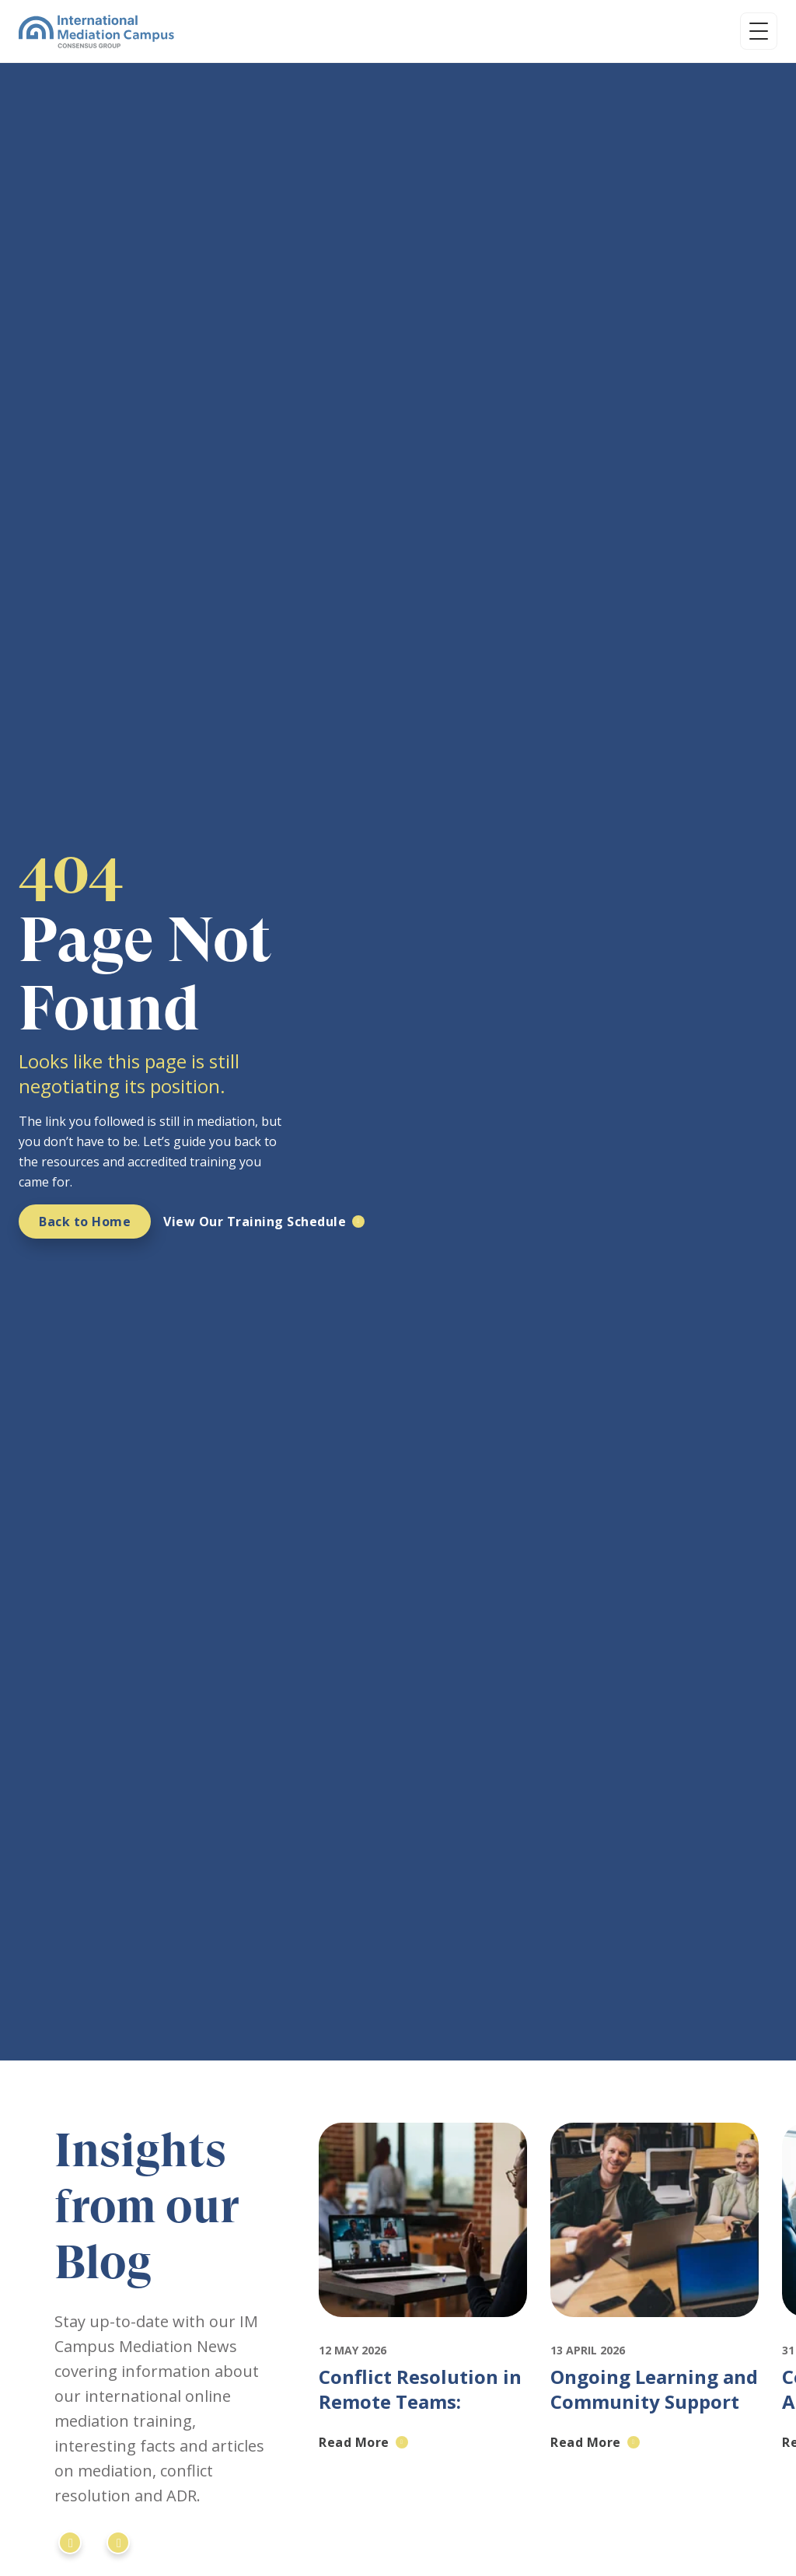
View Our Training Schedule (254, 1221)
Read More (354, 2442)
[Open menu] (758, 31)
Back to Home (85, 1221)
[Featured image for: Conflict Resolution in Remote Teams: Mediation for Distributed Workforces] (423, 2331)
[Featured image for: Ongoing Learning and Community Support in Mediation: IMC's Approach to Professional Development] (654, 2331)
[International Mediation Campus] (96, 31)
